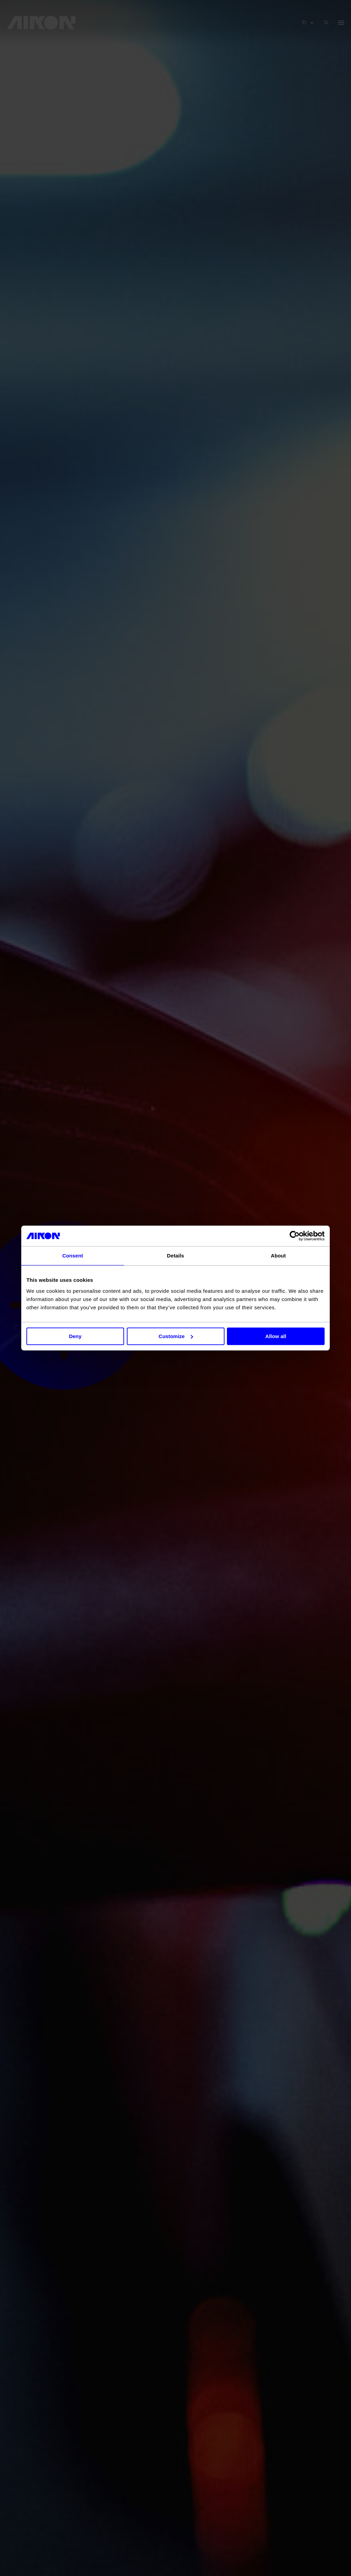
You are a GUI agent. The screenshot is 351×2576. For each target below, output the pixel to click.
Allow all (275, 1336)
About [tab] (278, 1255)
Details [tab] (175, 1255)
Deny (75, 1336)
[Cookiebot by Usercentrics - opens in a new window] (295, 1236)
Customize (176, 1336)
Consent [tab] (72, 1255)
